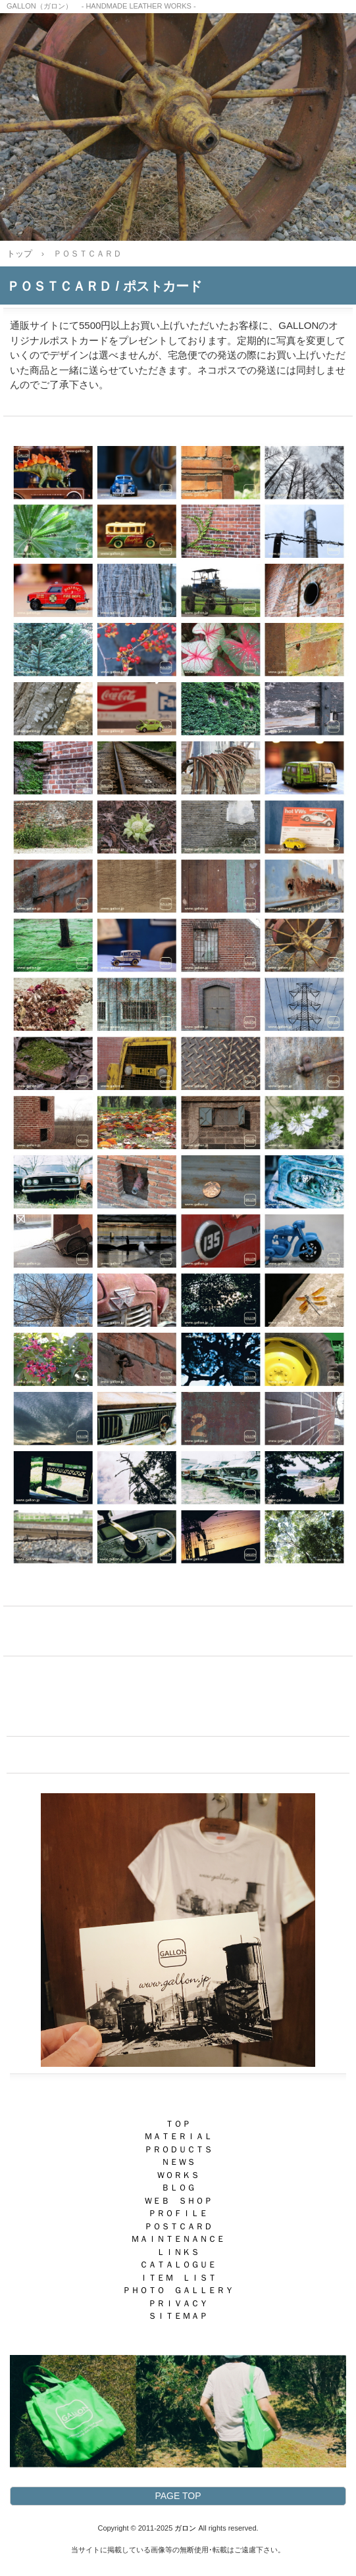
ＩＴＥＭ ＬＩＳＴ (178, 2278)
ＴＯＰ (178, 2124)
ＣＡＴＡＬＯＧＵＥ (178, 2264)
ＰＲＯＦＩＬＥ (178, 2213)
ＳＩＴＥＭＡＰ (178, 2316)
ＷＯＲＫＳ (178, 2175)
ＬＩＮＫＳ (178, 2252)
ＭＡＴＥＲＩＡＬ (178, 2136)
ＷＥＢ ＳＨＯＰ (178, 2201)
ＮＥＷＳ (178, 2162)
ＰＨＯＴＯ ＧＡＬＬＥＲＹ (178, 2290)
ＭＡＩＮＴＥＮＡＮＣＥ (178, 2239)
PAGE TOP (178, 2495)
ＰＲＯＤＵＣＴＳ (178, 2149)
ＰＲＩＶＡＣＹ (178, 2303)
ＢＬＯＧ (178, 2187)
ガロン (185, 2528)
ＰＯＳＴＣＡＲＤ (178, 2226)
